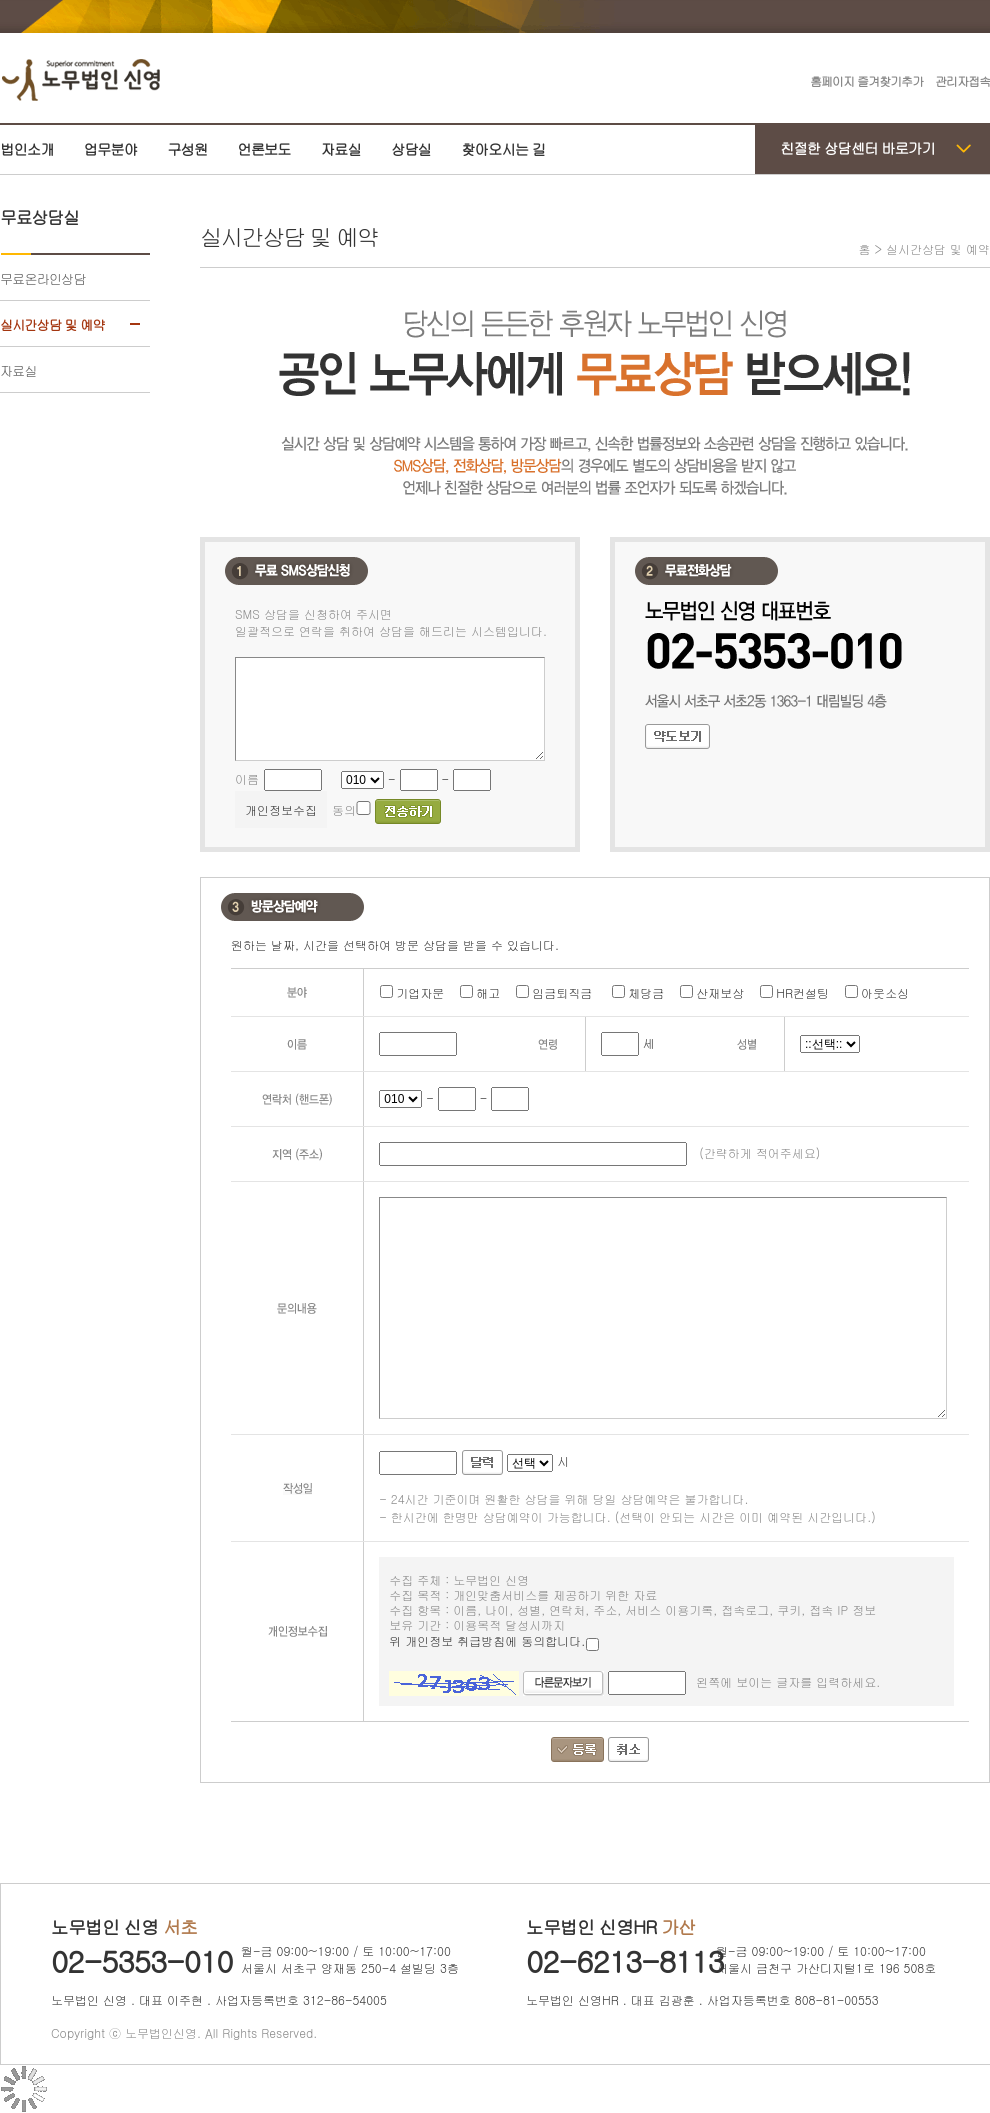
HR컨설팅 (802, 992)
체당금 (646, 992)
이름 (247, 778)
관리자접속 (962, 80)
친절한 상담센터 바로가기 (857, 148)
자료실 (341, 149)
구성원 (187, 149)
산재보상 (720, 992)
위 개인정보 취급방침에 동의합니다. (494, 1641)
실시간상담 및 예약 (52, 324)
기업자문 (420, 992)
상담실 (411, 149)
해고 (488, 992)
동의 (344, 809)
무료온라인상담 (42, 278)
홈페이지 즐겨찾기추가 (866, 80)
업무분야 (111, 149)
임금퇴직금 (562, 992)
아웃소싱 (885, 992)
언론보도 (264, 149)
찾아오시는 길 (503, 149)
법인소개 (27, 149)
